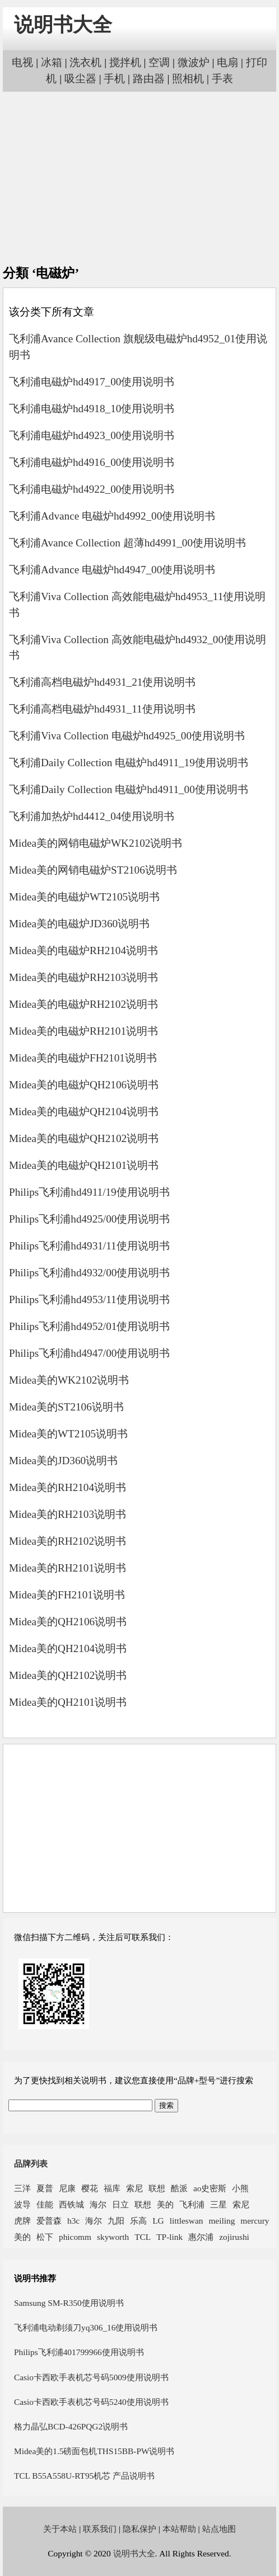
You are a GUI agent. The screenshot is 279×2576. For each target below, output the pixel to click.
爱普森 (49, 2220)
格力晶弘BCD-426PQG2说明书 (71, 2426)
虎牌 (22, 2220)
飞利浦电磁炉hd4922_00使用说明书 (91, 489)
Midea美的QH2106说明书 (68, 1621)
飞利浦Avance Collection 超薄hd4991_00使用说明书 (127, 543)
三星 (218, 2204)
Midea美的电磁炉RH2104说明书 (83, 950)
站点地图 (219, 2528)
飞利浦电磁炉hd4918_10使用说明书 (91, 408)
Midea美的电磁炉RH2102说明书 (83, 1004)
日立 (120, 2204)
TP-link (169, 2237)
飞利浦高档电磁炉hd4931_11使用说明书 (102, 709)
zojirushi (234, 2237)
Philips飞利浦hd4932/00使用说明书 (89, 1272)
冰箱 (51, 62)
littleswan (186, 2220)
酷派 (179, 2188)
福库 (112, 2188)
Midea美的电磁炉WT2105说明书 (84, 897)
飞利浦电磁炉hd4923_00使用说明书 (91, 435)
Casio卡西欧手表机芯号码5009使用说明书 (91, 2377)
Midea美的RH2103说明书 (67, 1514)
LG (158, 2220)
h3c (73, 2220)
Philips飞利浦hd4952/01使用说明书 (89, 1326)
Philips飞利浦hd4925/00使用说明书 (89, 1219)
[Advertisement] (139, 178)
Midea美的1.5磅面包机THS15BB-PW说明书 (94, 2451)
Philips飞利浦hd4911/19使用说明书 (89, 1192)
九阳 (116, 2220)
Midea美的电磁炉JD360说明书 (79, 924)
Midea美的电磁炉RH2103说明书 (83, 977)
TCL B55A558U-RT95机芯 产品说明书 (84, 2475)
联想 (156, 2188)
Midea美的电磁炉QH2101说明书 (84, 1165)
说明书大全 (63, 25)
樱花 (89, 2188)
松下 (44, 2237)
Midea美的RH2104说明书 (67, 1487)
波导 (22, 2204)
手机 (114, 78)
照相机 (188, 78)
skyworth (113, 2237)
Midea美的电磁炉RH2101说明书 (83, 1031)
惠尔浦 (200, 2237)
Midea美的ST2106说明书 (66, 1407)
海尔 (98, 2204)
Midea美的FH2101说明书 (67, 1595)
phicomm (75, 2237)
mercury (254, 2220)
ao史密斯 (210, 2188)
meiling (221, 2220)
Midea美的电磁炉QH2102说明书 (84, 1138)
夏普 (44, 2188)
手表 (222, 78)
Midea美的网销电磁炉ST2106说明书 (93, 870)
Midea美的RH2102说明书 (67, 1541)
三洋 (22, 2188)
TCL (142, 2237)
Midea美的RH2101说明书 (67, 1568)
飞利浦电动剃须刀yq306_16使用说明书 (85, 2327)
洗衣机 (85, 62)
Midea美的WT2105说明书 (68, 1434)
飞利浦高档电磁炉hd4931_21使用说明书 (102, 682)
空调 (159, 62)
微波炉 (194, 62)
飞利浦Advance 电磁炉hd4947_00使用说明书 (112, 569)
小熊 (240, 2188)
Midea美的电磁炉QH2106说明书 (84, 1085)
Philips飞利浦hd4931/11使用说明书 (89, 1246)
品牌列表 (31, 2163)
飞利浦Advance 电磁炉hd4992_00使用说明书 (112, 516)
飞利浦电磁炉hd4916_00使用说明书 (91, 462)
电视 (22, 62)
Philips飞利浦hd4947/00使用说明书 (89, 1353)
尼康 (67, 2188)
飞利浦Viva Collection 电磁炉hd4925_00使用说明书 (127, 736)
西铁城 (71, 2204)
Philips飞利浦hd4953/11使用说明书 (89, 1299)
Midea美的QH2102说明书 (68, 1675)
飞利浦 (191, 2204)
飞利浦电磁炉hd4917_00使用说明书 (91, 382)
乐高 (138, 2220)
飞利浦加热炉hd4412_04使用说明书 (91, 816)
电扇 (227, 62)
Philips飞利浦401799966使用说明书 (79, 2352)
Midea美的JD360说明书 (63, 1460)
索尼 (134, 2188)
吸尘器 (80, 78)
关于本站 (60, 2528)
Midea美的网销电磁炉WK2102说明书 (95, 843)
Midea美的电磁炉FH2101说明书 (83, 1058)
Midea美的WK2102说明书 (69, 1380)
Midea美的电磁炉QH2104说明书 (84, 1111)
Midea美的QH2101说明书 (68, 1702)
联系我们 (100, 2528)
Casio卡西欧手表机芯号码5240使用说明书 (91, 2402)
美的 (165, 2204)
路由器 (149, 78)
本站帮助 (179, 2528)
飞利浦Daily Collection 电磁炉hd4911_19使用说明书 (128, 762)
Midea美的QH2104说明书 (68, 1648)
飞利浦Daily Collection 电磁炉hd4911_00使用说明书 (128, 789)
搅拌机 (125, 62)
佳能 (44, 2204)
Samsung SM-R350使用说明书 (69, 2303)
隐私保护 (139, 2528)
